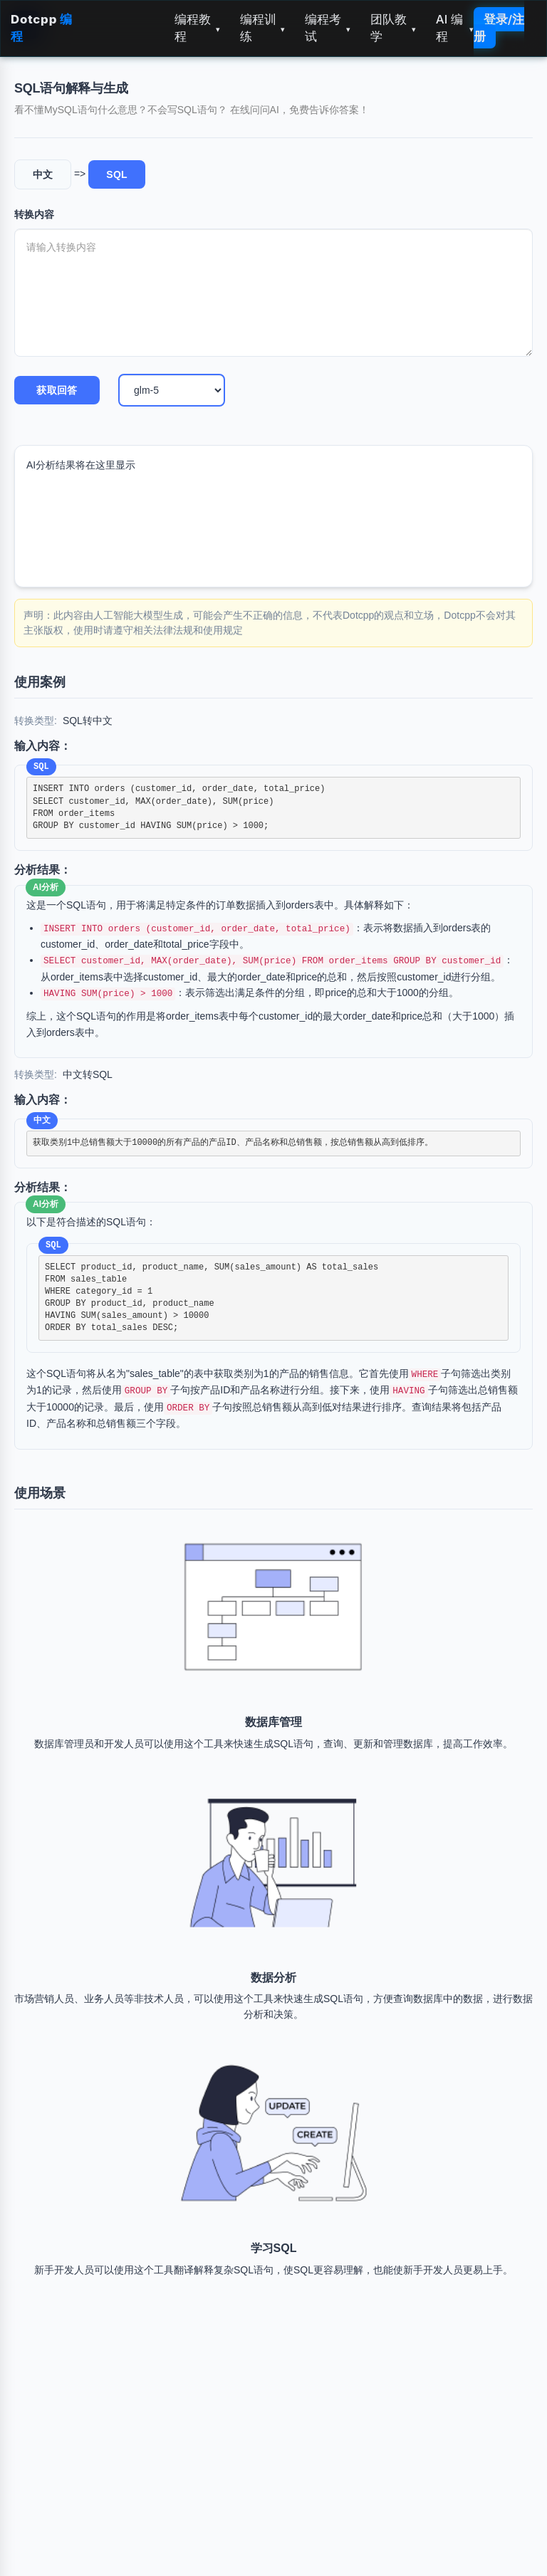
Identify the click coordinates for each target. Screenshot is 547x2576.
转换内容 (34, 214)
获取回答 (56, 390)
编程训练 (263, 27)
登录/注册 (499, 27)
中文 (43, 174)
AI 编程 (455, 27)
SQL (116, 174)
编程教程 (197, 27)
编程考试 (327, 27)
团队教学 (393, 27)
